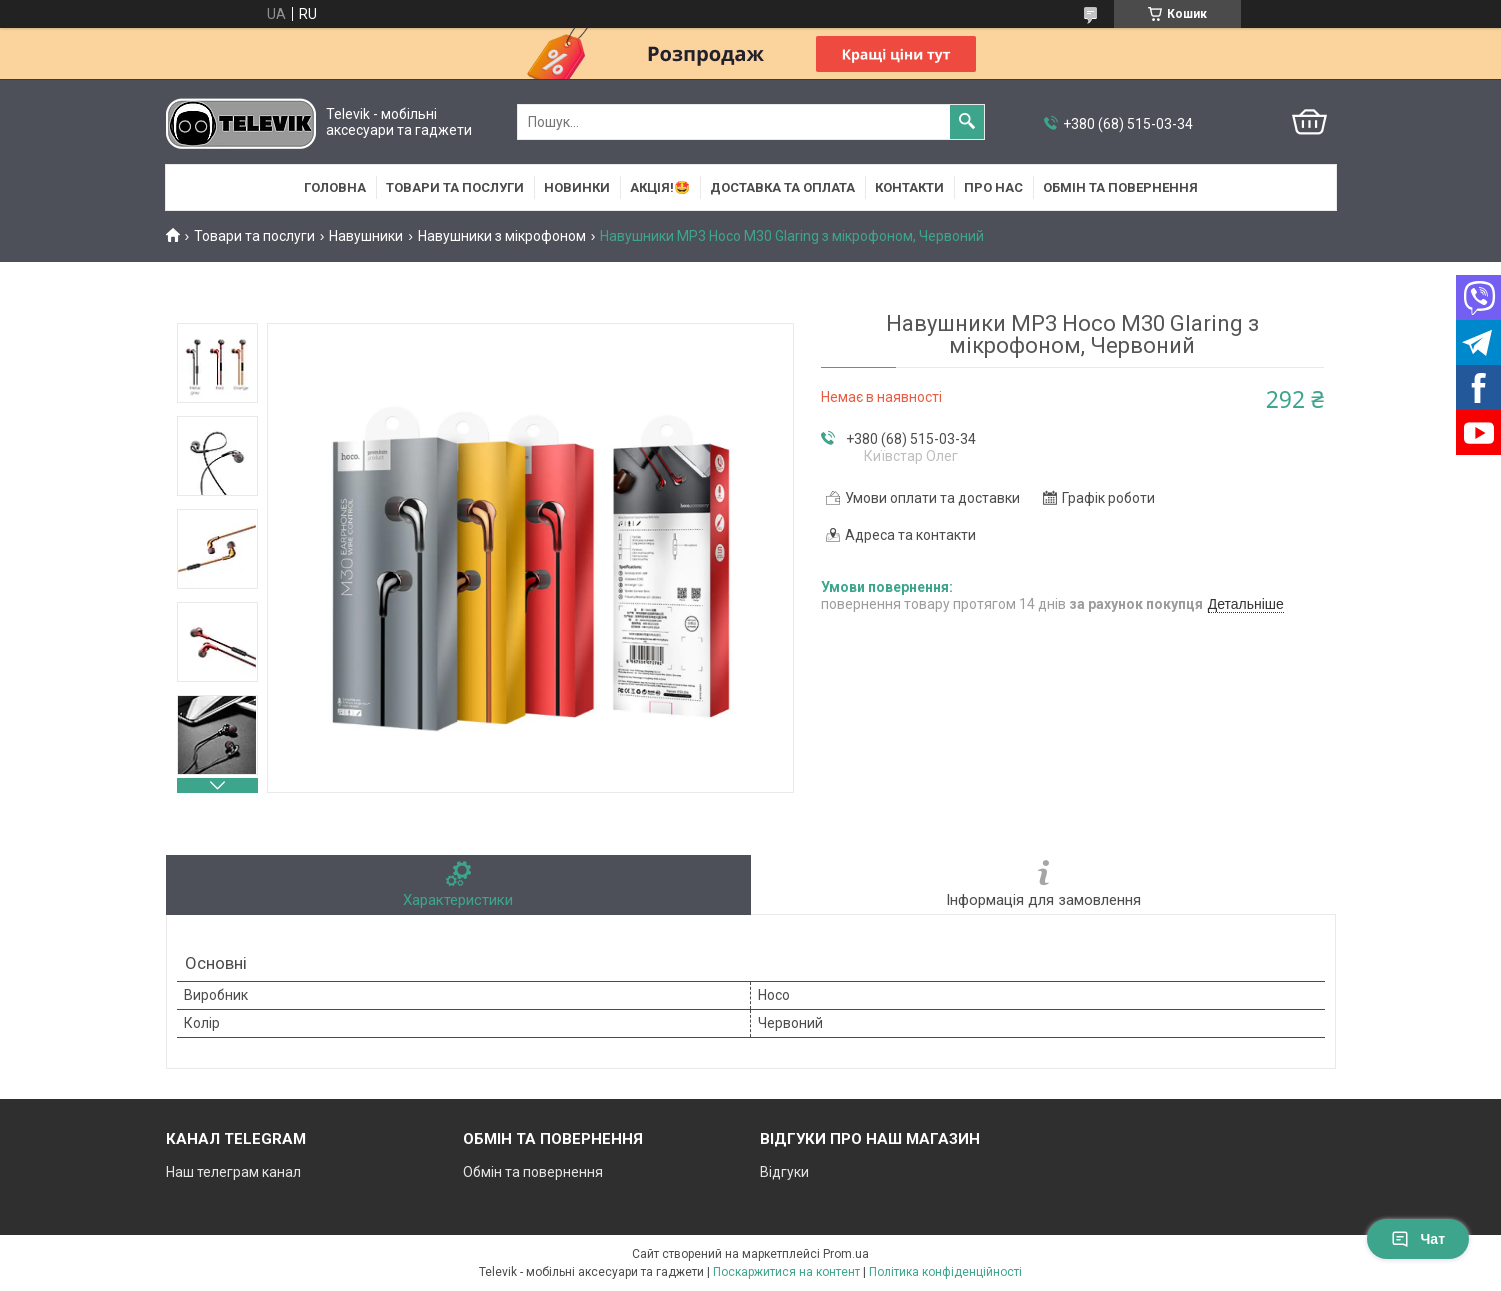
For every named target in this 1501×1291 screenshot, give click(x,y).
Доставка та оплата (782, 187)
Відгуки (784, 1172)
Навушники (366, 236)
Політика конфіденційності (945, 1272)
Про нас (993, 187)
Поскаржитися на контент (786, 1272)
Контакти (909, 187)
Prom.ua (846, 1254)
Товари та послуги (455, 187)
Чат (1418, 1239)
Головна (335, 187)
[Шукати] (967, 122)
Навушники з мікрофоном (502, 236)
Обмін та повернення (1120, 187)
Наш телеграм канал (233, 1172)
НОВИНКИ (577, 187)
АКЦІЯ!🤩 (660, 187)
